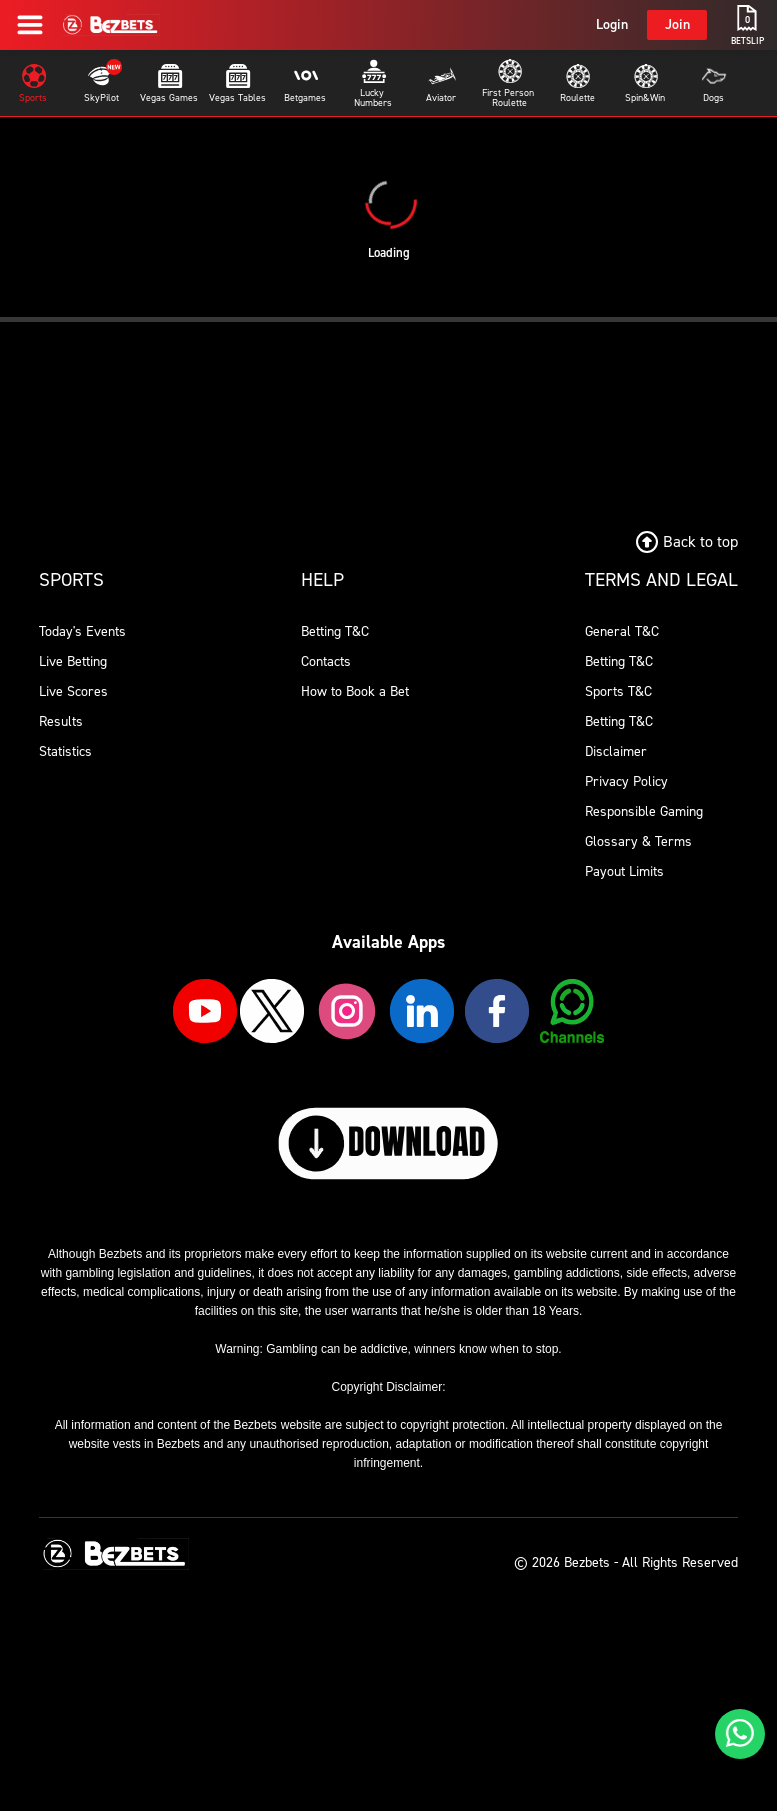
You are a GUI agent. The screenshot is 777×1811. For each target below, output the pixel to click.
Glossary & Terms (638, 841)
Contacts (326, 661)
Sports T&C (618, 691)
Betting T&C (335, 631)
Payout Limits (624, 871)
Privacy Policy (626, 781)
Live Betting (73, 661)
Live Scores (73, 691)
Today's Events (82, 631)
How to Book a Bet (355, 691)
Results (61, 721)
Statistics (65, 751)
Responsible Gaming (644, 811)
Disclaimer (616, 751)
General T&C (622, 631)
